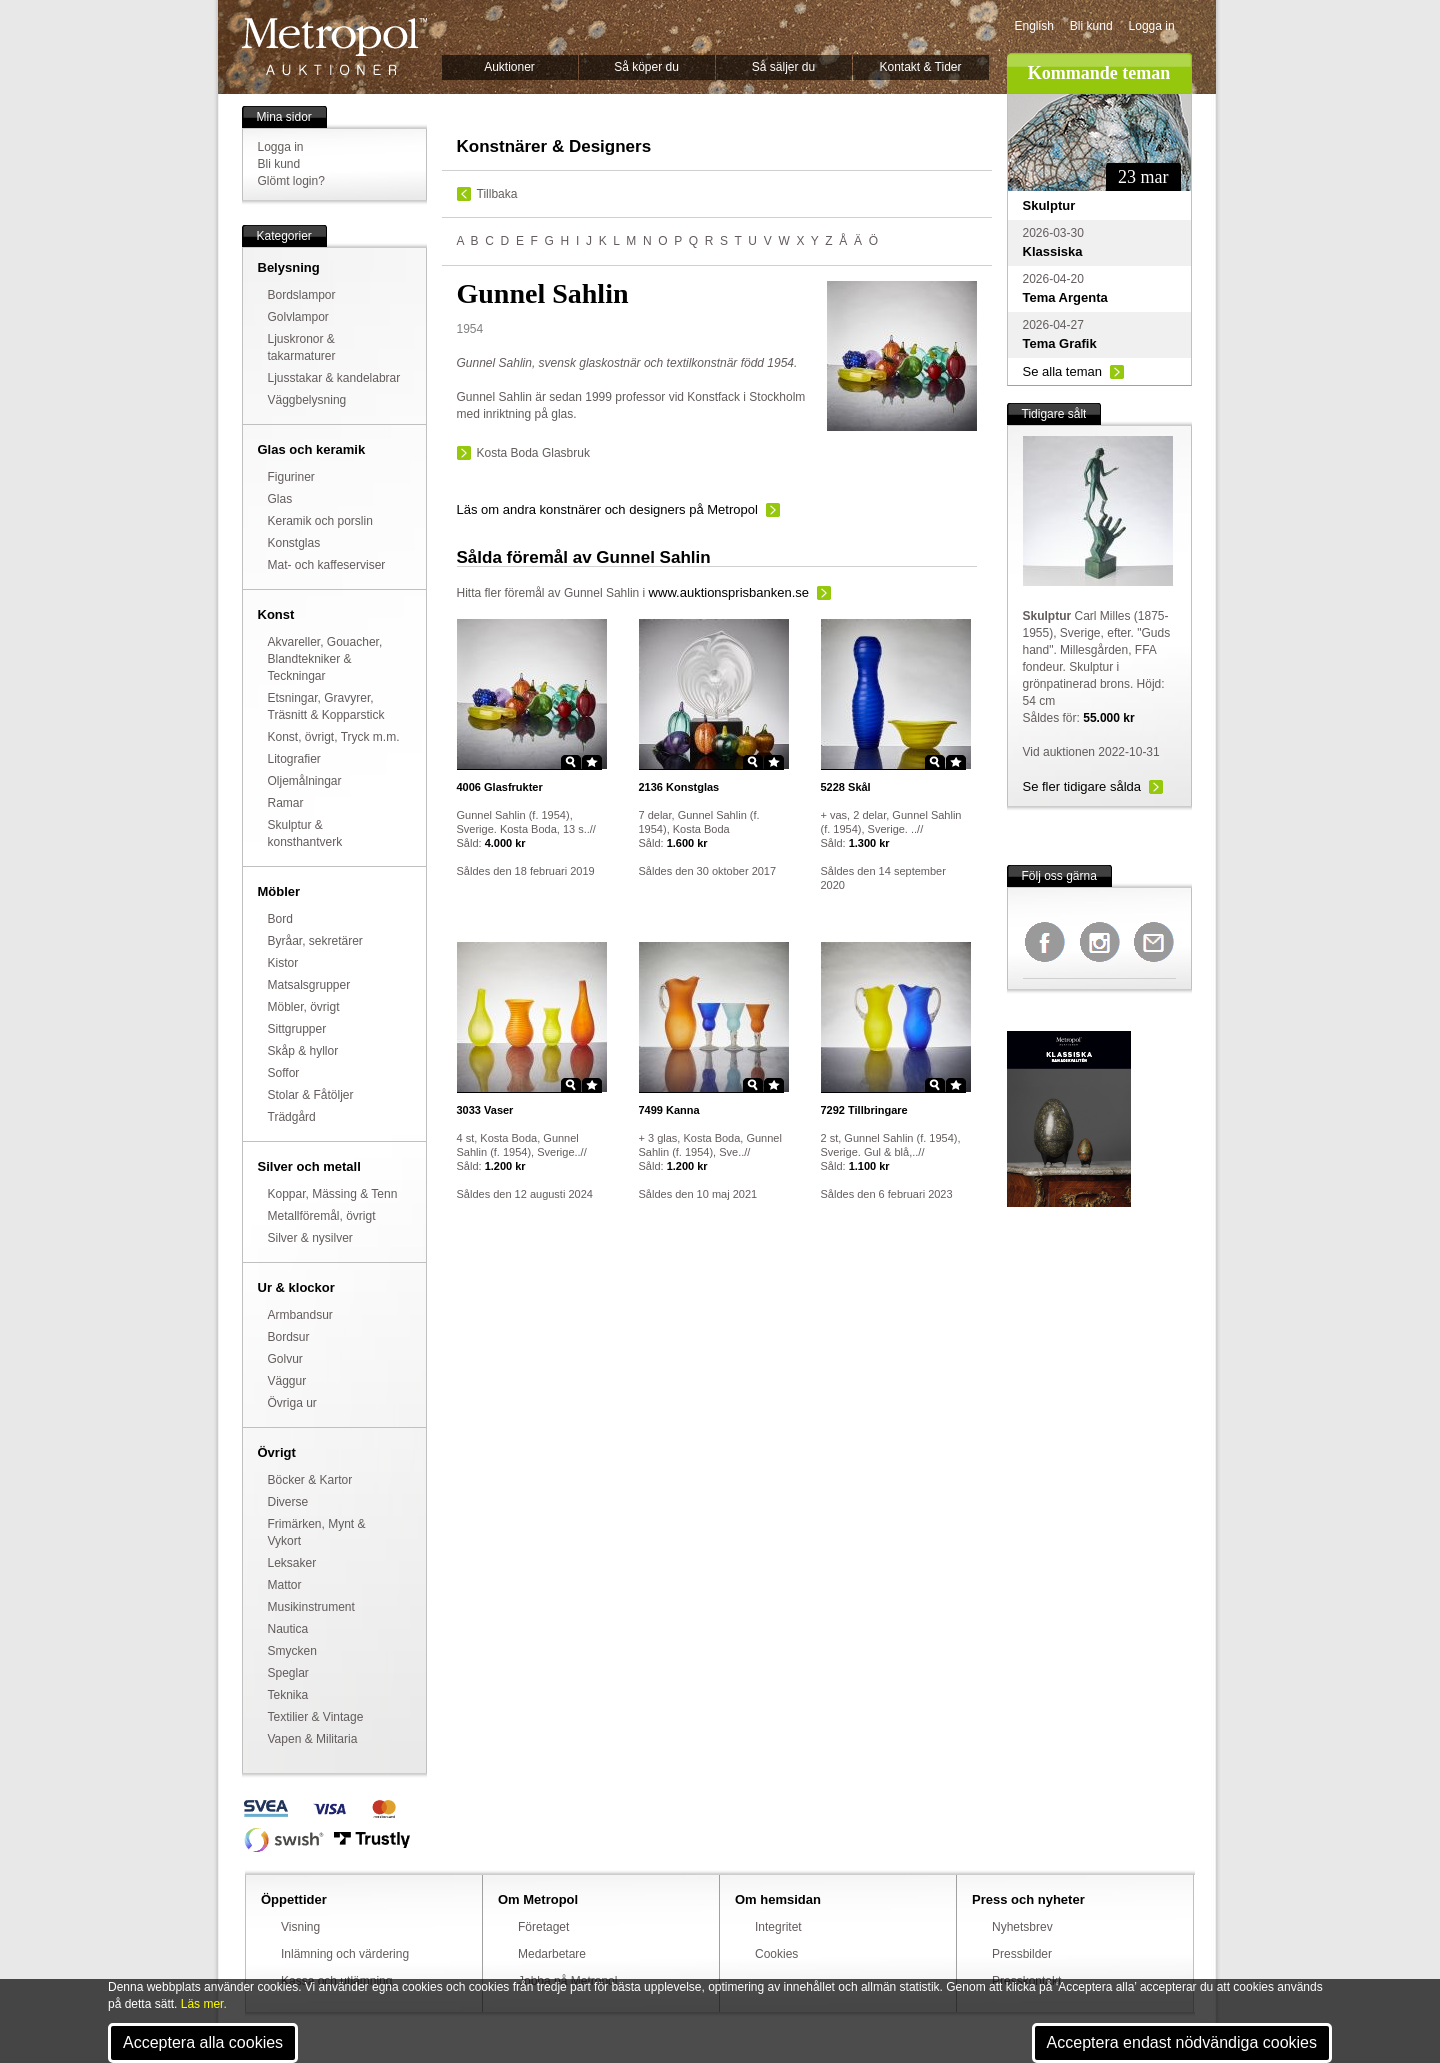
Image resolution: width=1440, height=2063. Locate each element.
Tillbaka (497, 194)
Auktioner (509, 67)
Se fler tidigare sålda (1082, 786)
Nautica (288, 1629)
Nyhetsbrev (1022, 1927)
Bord (280, 919)
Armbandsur (300, 1315)
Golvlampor (298, 317)
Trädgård (292, 1117)
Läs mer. (204, 2004)
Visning (300, 1927)
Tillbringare (864, 1110)
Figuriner (291, 477)
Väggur (287, 1381)
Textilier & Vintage (316, 1717)
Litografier (294, 759)
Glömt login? (291, 181)
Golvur (285, 1359)
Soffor (284, 1073)
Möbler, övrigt (304, 1007)
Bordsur (289, 1337)
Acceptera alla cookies (203, 2042)
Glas (280, 499)
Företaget (543, 1927)
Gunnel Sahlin (601, 593)
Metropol (334, 46)
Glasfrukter (500, 787)
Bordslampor (302, 295)
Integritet (778, 1927)
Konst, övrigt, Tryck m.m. (334, 737)
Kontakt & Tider (920, 67)
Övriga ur (292, 1403)
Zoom (571, 762)
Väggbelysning (307, 400)
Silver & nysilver (310, 1238)
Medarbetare (552, 1954)
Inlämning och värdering (345, 1954)
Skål (846, 787)
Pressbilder (1022, 1954)
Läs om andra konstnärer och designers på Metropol (607, 509)
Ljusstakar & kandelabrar (334, 378)
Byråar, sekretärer (315, 941)
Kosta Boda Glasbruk (533, 453)
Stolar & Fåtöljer (311, 1095)
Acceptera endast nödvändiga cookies (1182, 2042)
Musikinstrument (311, 1607)
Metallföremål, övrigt (322, 1216)
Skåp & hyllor (303, 1051)
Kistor (283, 963)
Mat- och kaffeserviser (327, 565)
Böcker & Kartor (310, 1480)
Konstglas (294, 543)
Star (592, 762)
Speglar (288, 1673)
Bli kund (1091, 26)
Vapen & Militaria (313, 1739)
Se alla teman (1063, 371)
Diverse (288, 1502)
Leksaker (292, 1563)
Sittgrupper (297, 1029)
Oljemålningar (305, 781)
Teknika (288, 1695)
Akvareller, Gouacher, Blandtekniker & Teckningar (325, 659)
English (1034, 26)
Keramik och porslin (320, 521)
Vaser (485, 1110)
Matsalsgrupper (309, 985)
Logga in (1152, 26)
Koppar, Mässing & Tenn (333, 1194)
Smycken (292, 1651)
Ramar (286, 803)
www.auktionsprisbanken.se (729, 592)
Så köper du (646, 67)
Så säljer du (783, 67)
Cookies (776, 1954)
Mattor (285, 1585)
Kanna (669, 1110)
